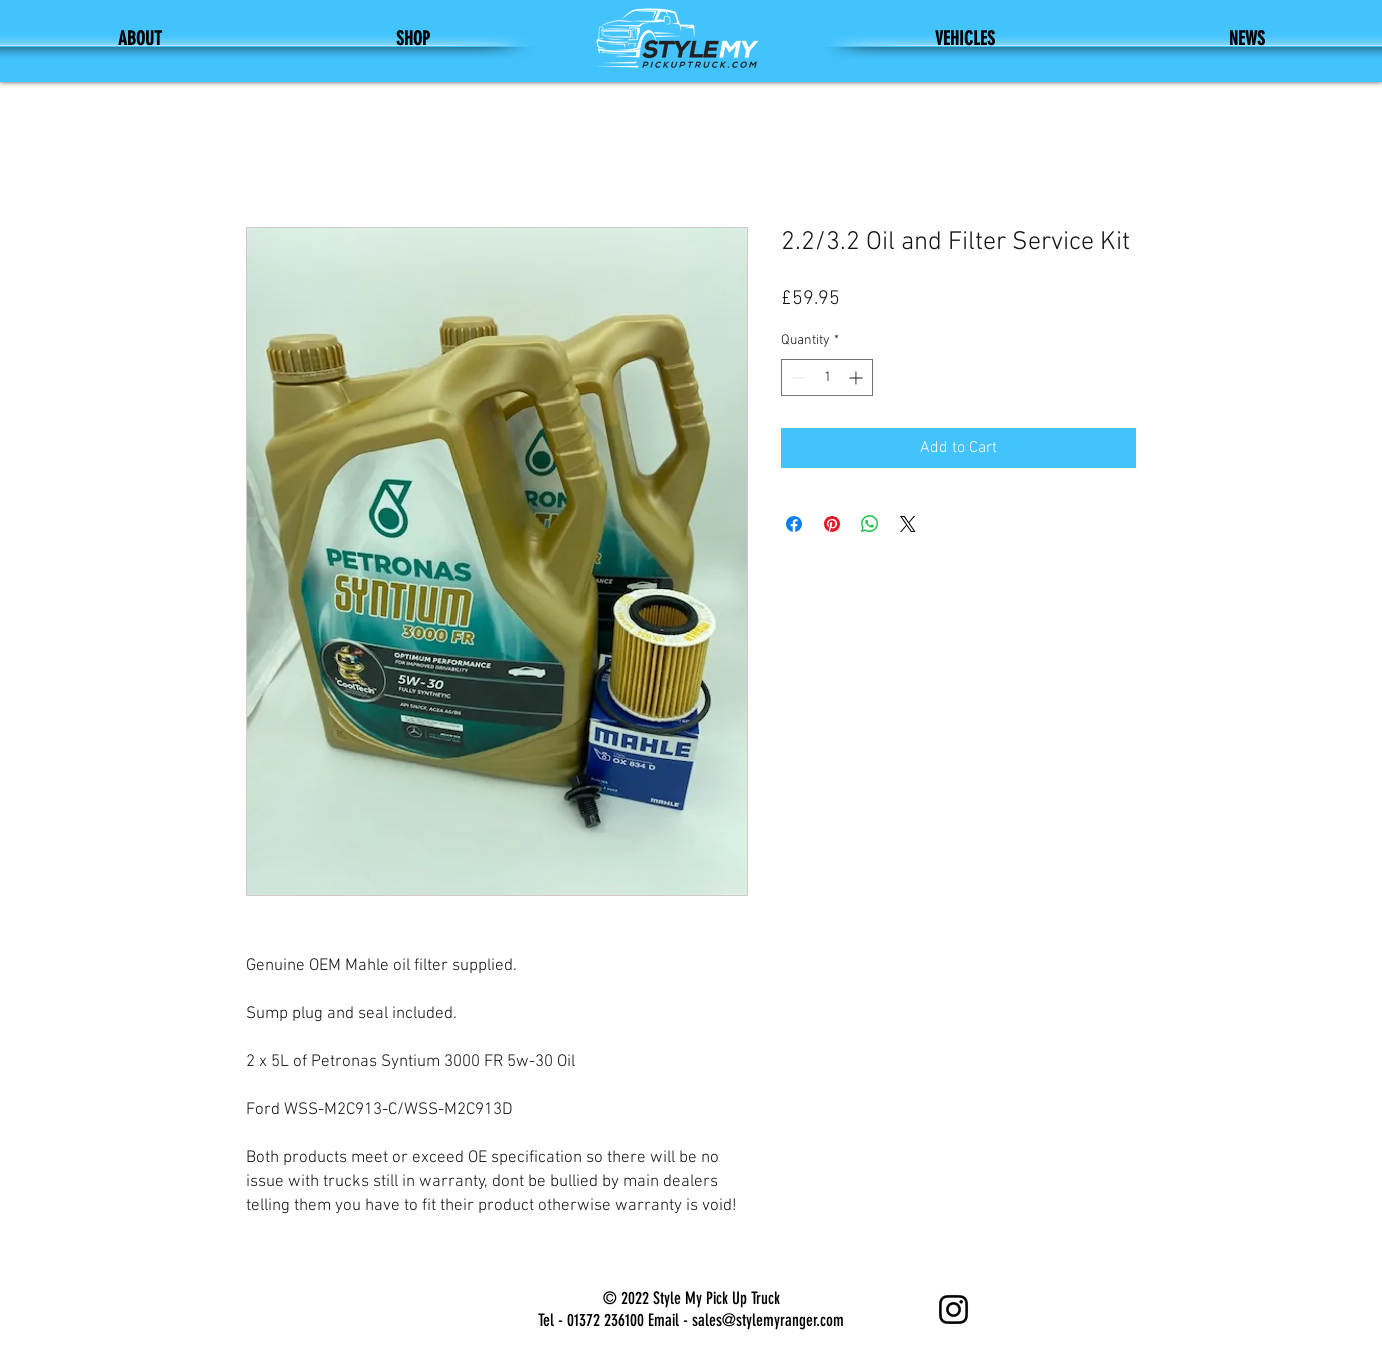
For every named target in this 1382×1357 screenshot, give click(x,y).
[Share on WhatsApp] (870, 524)
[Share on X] (908, 524)
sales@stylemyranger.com (768, 1320)
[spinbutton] (827, 377)
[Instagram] (953, 1309)
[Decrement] (796, 377)
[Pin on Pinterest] (832, 524)
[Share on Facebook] (794, 524)
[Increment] (857, 377)
